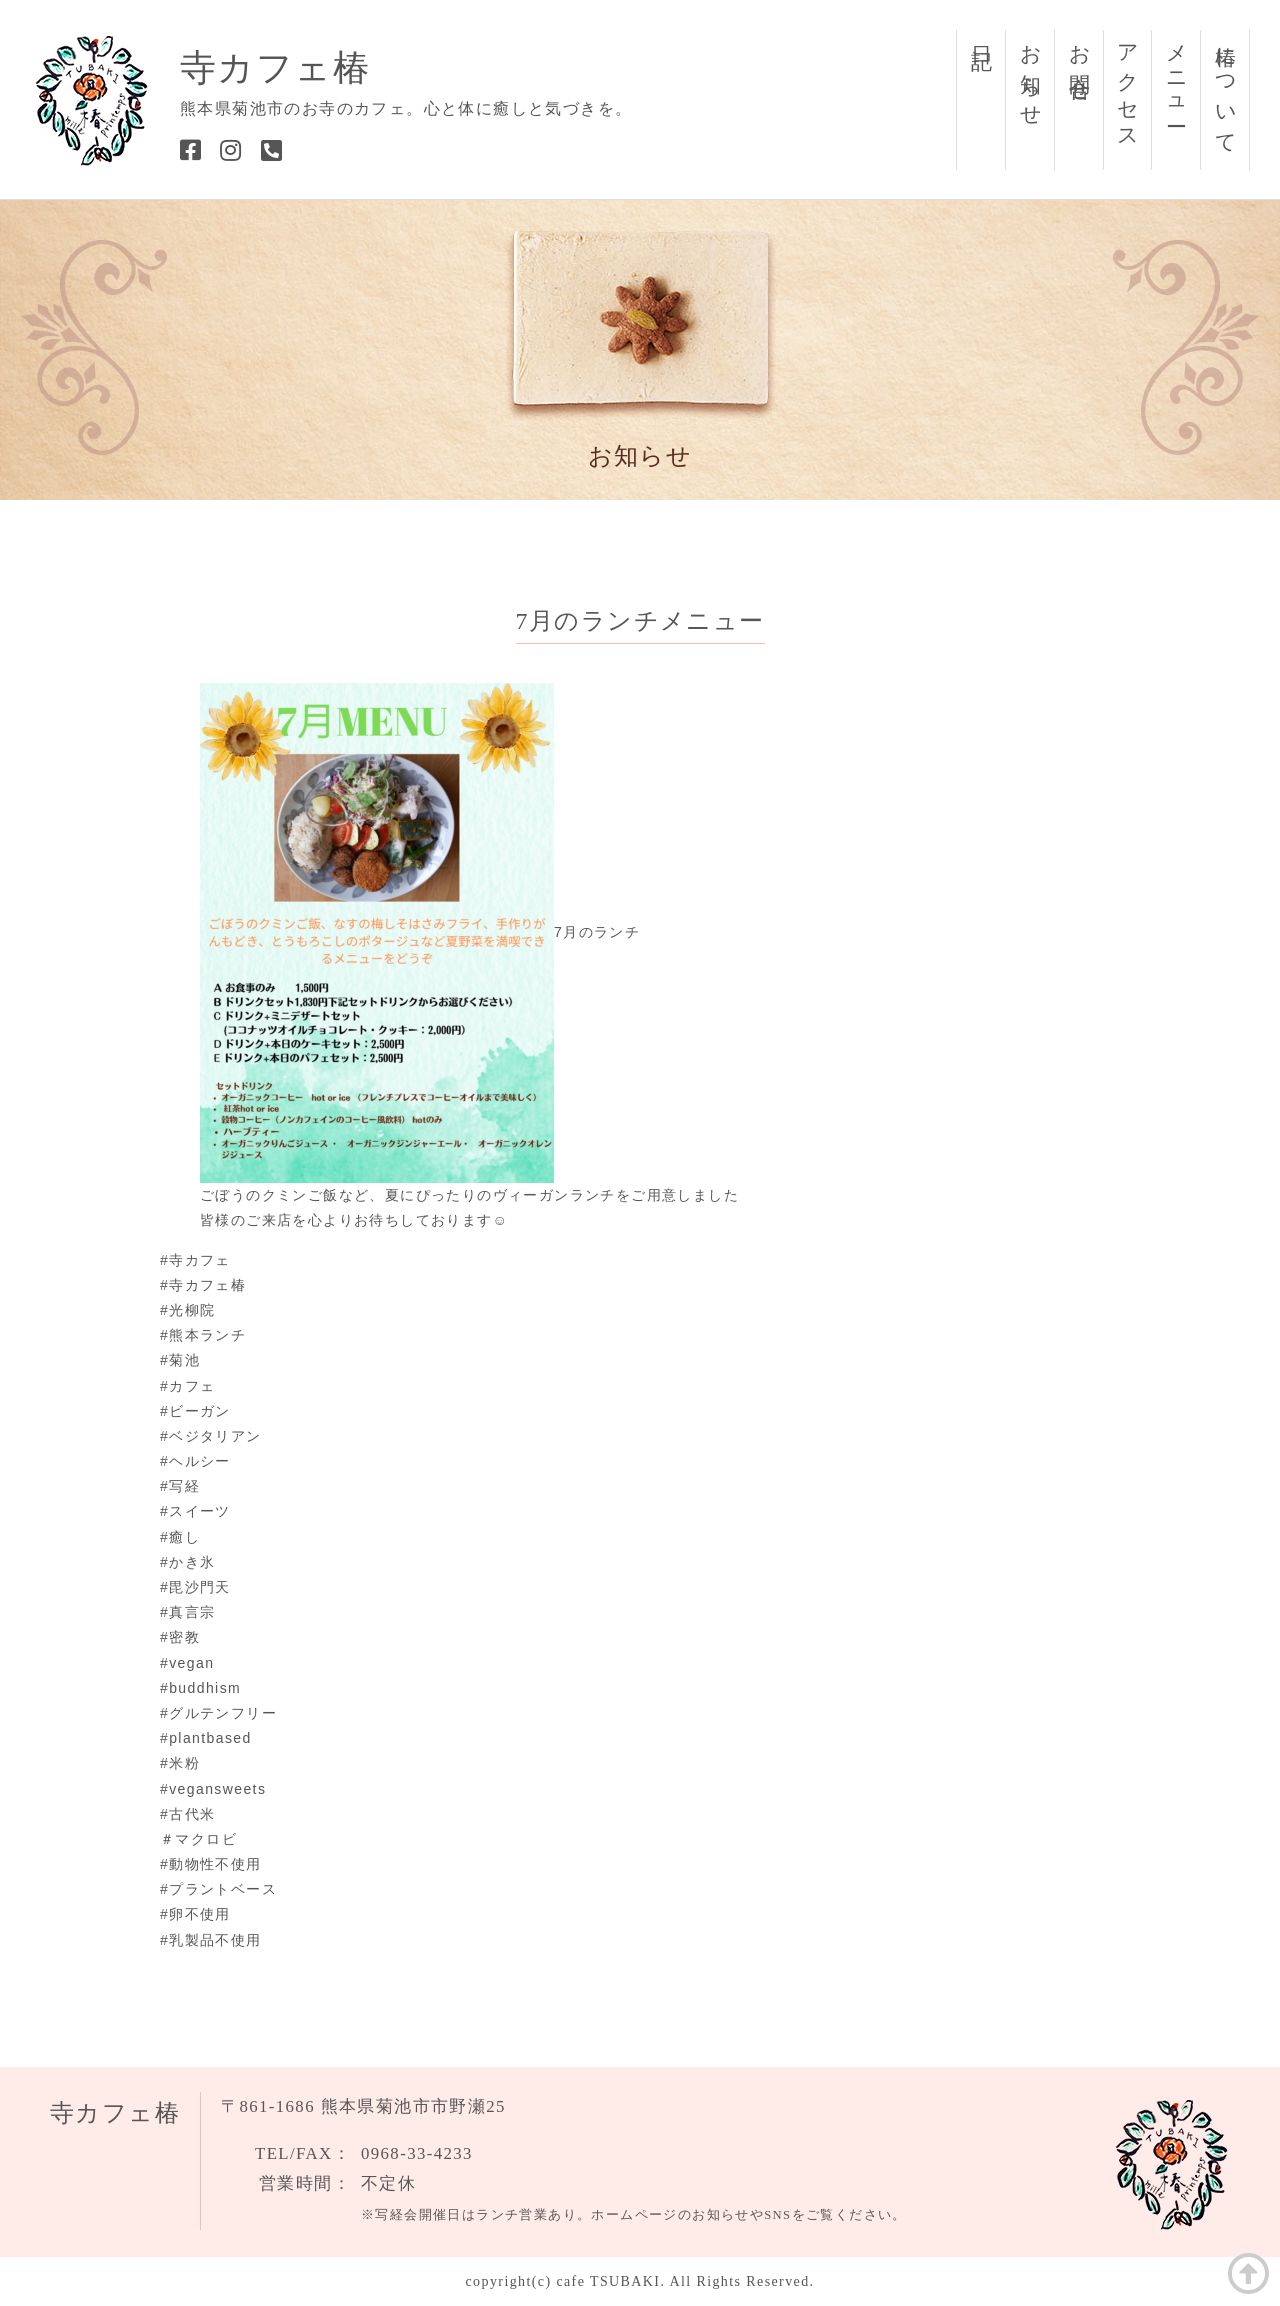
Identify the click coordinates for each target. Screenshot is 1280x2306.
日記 (982, 34)
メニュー (1177, 74)
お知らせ (1031, 74)
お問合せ (1080, 62)
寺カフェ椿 (275, 68)
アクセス (1128, 86)
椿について (1226, 88)
